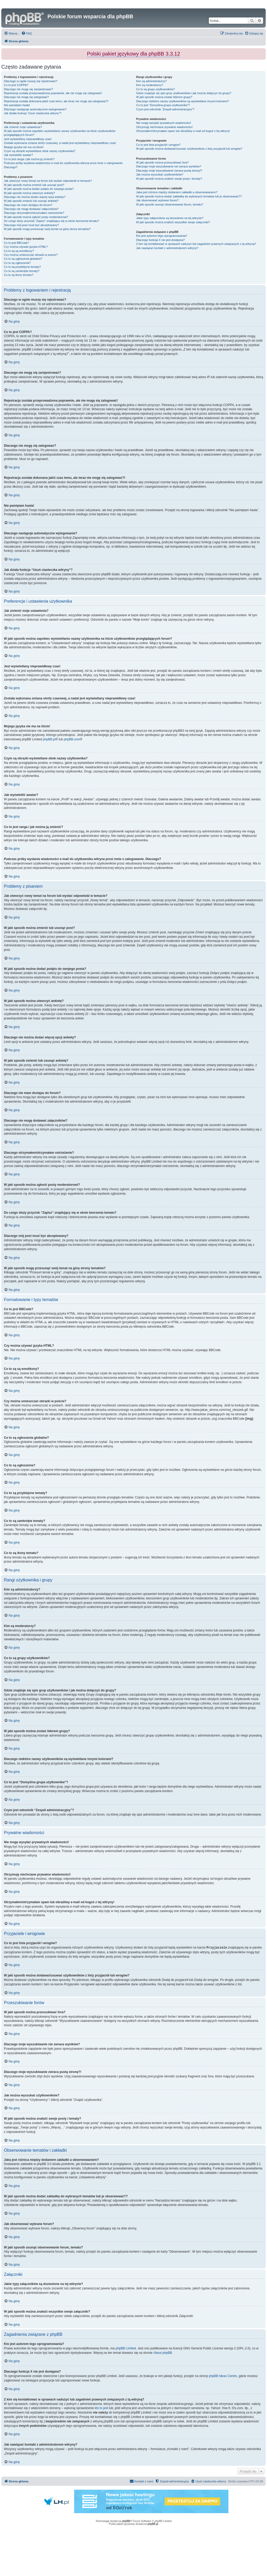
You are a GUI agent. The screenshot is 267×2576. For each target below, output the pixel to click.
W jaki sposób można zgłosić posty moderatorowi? (36, 217)
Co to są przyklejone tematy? (22, 266)
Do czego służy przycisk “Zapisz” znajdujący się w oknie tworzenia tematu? (51, 220)
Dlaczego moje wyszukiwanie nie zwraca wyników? (168, 166)
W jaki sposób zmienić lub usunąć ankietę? (31, 200)
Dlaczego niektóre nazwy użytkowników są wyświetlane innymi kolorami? (182, 101)
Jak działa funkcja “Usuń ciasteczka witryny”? (33, 113)
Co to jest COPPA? (16, 85)
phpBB (126, 2520)
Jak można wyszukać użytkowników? (159, 174)
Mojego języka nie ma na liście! (24, 147)
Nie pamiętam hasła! (17, 105)
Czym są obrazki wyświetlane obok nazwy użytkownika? (39, 151)
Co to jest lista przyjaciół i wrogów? (158, 144)
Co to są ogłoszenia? (17, 262)
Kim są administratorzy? (151, 81)
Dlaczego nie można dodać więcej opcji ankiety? (34, 196)
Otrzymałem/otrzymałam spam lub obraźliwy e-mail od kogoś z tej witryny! (183, 130)
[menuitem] (26, 33)
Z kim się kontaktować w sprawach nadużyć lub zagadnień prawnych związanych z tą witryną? (196, 243)
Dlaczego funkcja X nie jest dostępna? (160, 239)
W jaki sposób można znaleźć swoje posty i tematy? (169, 178)
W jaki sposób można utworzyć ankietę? (29, 193)
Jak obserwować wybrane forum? (157, 200)
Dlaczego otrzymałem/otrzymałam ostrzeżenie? (34, 212)
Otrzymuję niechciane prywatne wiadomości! (164, 127)
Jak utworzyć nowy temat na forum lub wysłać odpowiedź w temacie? (48, 180)
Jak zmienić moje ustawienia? (23, 127)
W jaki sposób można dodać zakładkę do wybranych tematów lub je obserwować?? (189, 196)
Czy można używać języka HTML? (26, 246)
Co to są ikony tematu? (18, 274)
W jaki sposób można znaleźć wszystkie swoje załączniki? (173, 222)
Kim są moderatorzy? (149, 85)
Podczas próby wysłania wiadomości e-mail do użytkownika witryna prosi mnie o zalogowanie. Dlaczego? (63, 164)
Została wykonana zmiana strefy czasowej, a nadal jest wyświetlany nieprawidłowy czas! (60, 142)
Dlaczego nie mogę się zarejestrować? (28, 89)
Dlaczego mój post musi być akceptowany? (31, 225)
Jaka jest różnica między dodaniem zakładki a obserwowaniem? (176, 192)
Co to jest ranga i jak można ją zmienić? (29, 159)
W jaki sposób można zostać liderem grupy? (164, 97)
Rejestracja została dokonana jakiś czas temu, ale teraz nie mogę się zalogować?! (56, 101)
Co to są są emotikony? (19, 250)
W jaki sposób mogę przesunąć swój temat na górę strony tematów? (47, 229)
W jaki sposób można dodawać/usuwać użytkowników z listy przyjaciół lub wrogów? (189, 148)
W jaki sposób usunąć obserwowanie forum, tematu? (169, 204)
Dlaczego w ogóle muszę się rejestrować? (30, 81)
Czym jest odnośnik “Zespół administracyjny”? (165, 109)
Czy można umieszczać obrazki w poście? (31, 254)
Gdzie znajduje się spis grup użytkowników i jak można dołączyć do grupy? (183, 93)
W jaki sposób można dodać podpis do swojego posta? (39, 188)
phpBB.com (72, 739)
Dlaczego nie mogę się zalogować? (26, 97)
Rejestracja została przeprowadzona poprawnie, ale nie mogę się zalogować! (53, 93)
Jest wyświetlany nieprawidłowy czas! (28, 139)
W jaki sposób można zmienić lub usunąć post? (34, 184)
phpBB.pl (49, 739)
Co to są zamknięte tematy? (21, 271)
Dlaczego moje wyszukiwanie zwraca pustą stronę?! (169, 170)
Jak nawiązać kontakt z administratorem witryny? (167, 248)
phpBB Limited (126, 2348)
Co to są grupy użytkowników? (155, 89)
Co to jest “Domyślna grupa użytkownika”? (163, 105)
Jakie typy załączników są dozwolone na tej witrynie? (169, 218)
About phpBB (163, 2352)
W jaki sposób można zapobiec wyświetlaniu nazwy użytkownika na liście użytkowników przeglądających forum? (59, 132)
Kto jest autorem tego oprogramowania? (161, 235)
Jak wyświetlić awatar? (18, 154)
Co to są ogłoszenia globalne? (23, 258)
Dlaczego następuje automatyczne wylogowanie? (35, 109)
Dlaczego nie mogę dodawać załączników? (31, 208)
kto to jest (101, 2408)
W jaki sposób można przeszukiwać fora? (162, 162)
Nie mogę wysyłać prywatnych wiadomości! (163, 122)
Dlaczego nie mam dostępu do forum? (28, 205)
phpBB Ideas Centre (223, 2376)
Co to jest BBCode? (16, 242)
